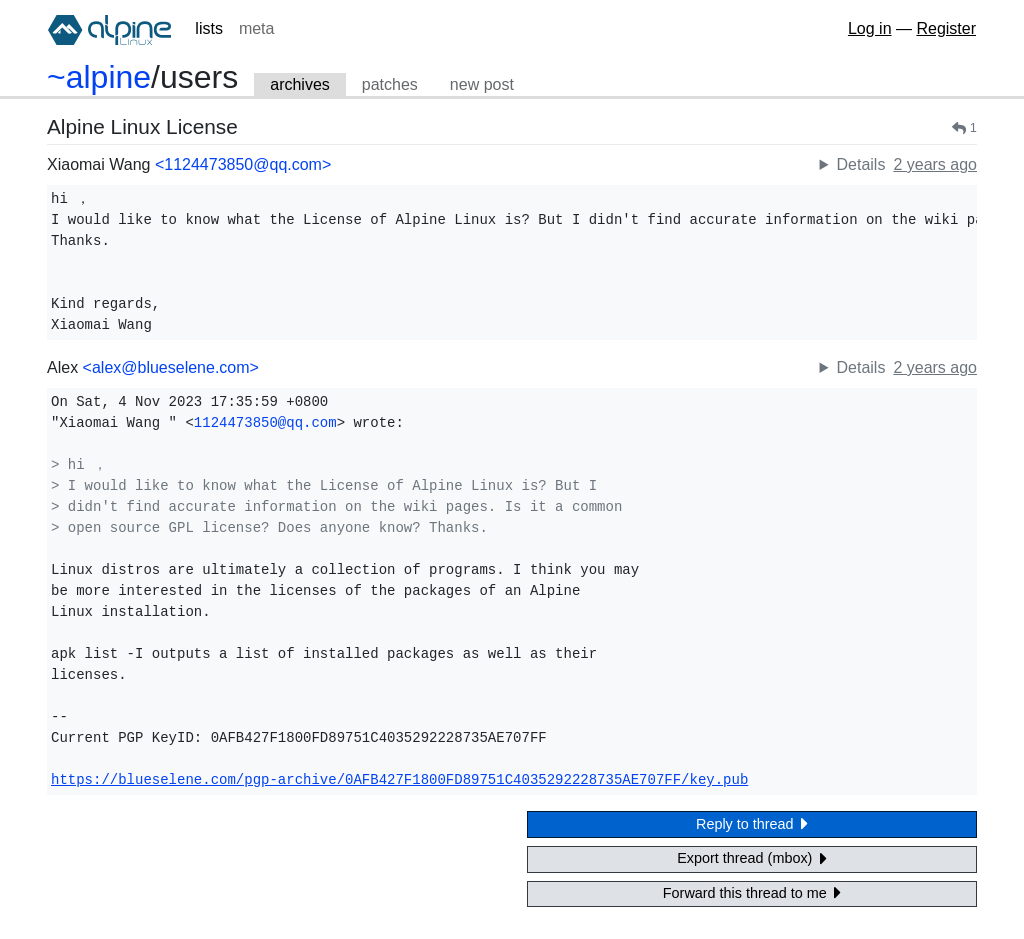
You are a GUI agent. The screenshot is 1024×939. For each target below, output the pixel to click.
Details (860, 164)
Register (946, 28)
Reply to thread (752, 823)
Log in (870, 28)
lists (209, 28)
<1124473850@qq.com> (243, 164)
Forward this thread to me (752, 892)
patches (390, 84)
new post (482, 84)
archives (300, 84)
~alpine (99, 77)
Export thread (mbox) (752, 858)
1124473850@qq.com (265, 423)
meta (257, 28)
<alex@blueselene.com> (171, 367)
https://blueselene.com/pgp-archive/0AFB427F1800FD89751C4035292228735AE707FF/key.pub (399, 780)
